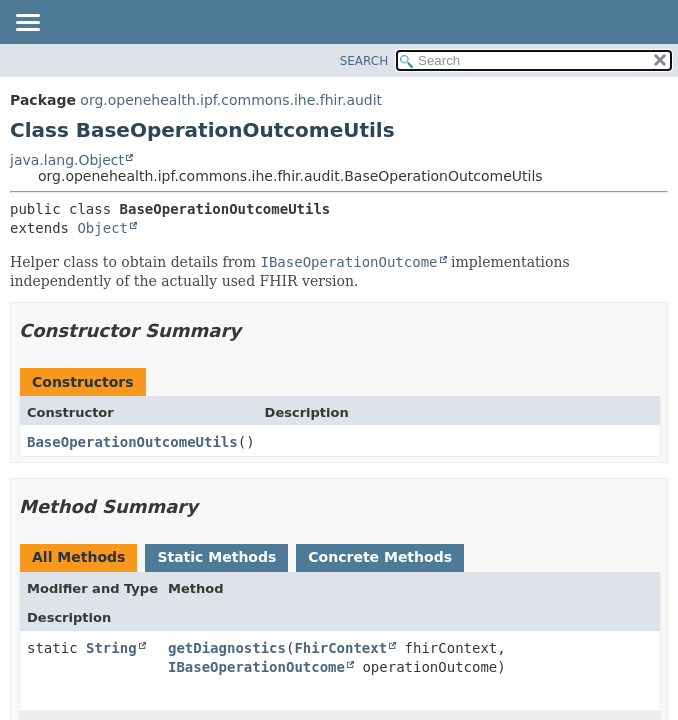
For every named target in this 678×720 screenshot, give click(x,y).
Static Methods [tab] (216, 557)
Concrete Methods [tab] (380, 557)
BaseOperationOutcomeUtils (132, 442)
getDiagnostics (227, 648)
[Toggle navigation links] (27, 24)
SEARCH (364, 61)
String (111, 648)
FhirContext (340, 648)
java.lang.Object (67, 160)
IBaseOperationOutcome (256, 667)
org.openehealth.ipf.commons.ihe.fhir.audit (231, 100)
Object (102, 228)
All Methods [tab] (78, 557)
